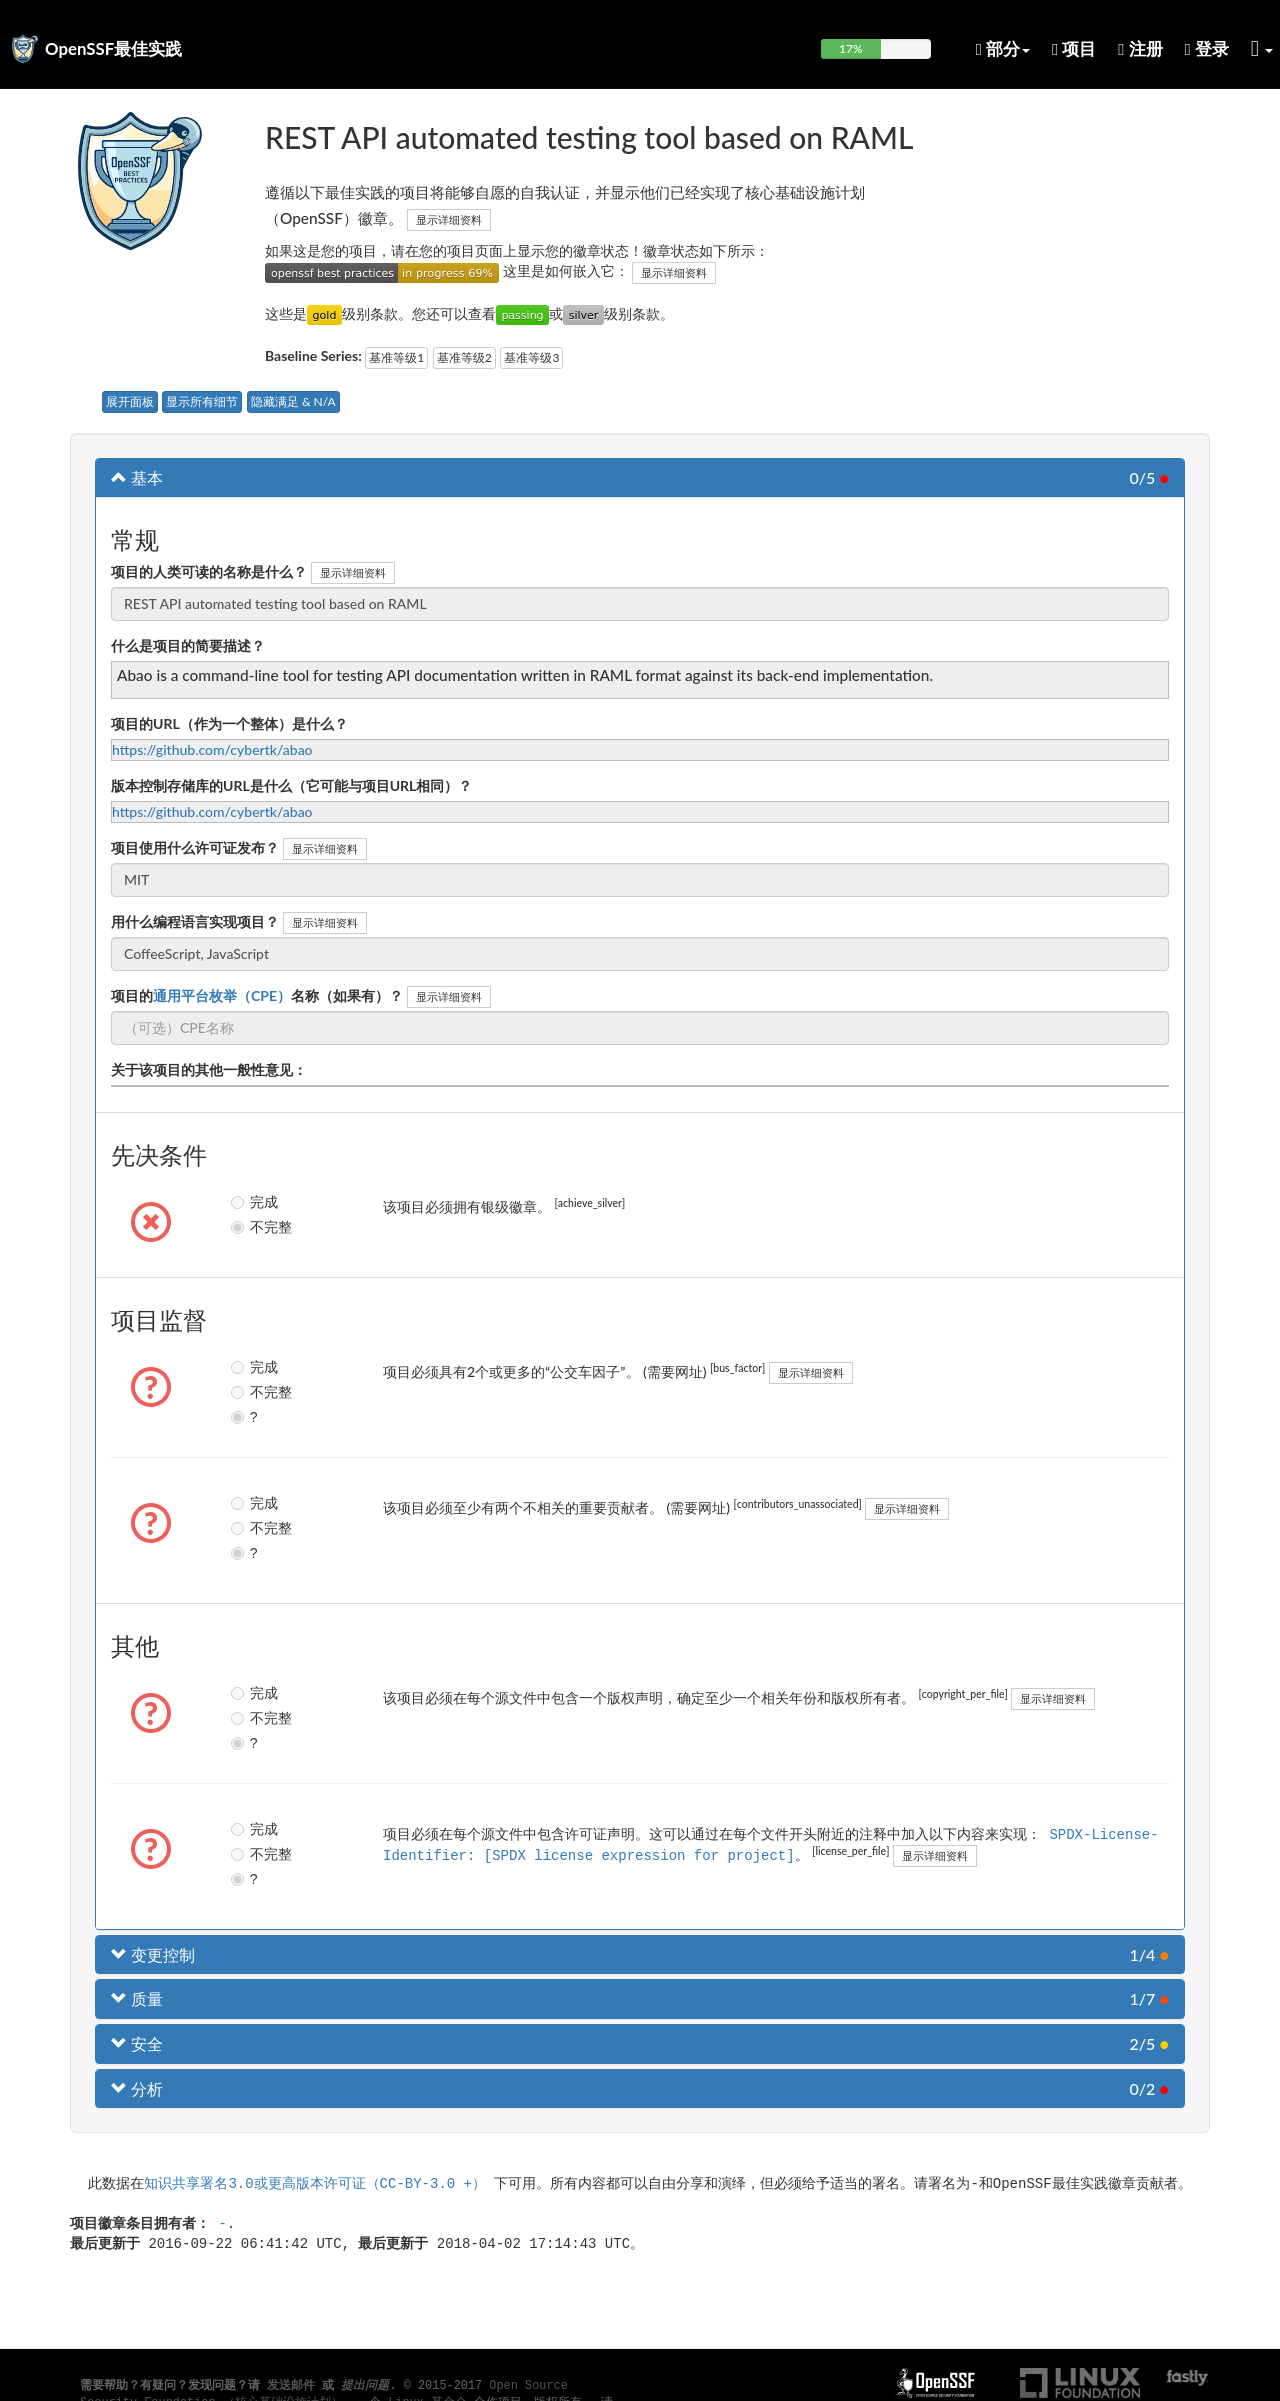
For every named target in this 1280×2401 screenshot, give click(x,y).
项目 (1074, 48)
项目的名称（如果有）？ (257, 995)
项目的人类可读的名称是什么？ (209, 571)
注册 (1140, 48)
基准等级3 (531, 357)
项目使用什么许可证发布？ (195, 847)
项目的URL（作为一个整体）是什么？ (229, 723)
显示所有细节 (202, 401)
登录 (1207, 48)
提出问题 (365, 2386)
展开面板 (130, 401)
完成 (254, 1202)
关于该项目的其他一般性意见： (209, 1069)
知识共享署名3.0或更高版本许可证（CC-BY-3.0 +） (315, 2182)
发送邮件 (291, 2386)
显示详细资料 (449, 219)
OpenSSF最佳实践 (113, 48)
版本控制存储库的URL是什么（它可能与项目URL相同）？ (291, 785)
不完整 (254, 1227)
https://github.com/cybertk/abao (212, 749)
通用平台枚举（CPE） (222, 995)
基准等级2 (464, 357)
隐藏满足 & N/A (293, 401)
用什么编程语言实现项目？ (195, 921)
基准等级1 (396, 357)
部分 (1003, 48)
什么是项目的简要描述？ (188, 645)
